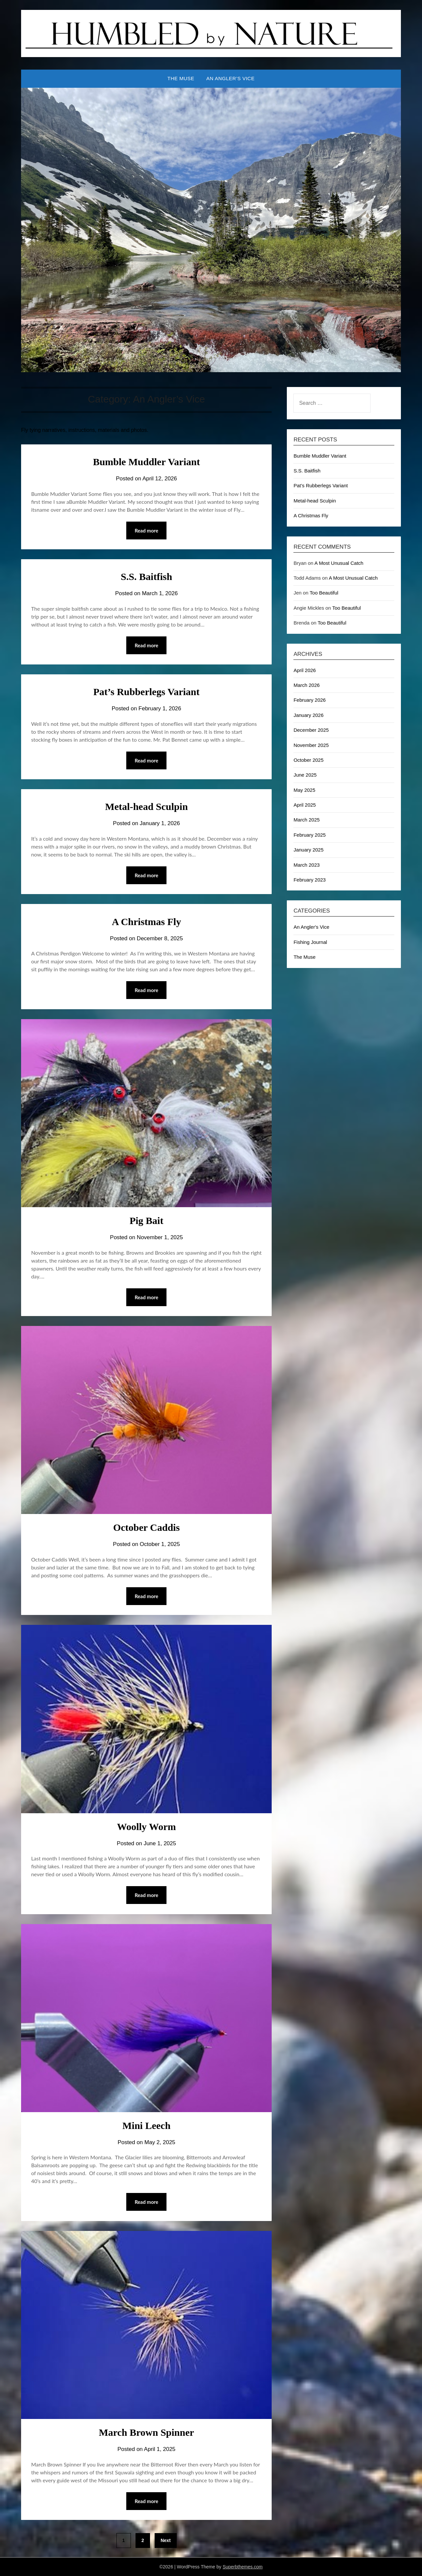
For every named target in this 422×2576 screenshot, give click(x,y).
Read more (146, 530)
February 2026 (309, 700)
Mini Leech (146, 2125)
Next (165, 2540)
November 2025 (311, 745)
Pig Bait (147, 1220)
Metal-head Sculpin (146, 806)
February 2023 (309, 880)
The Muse (181, 78)
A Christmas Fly (146, 921)
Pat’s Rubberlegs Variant (146, 691)
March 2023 (306, 865)
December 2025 (311, 730)
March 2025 (306, 819)
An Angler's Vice (311, 927)
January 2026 (308, 715)
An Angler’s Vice (230, 78)
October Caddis (146, 1527)
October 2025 (308, 760)
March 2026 (306, 685)
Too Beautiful (324, 593)
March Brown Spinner (146, 2432)
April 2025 (304, 805)
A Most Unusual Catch (339, 563)
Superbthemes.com (242, 2566)
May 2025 (304, 790)
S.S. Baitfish (146, 576)
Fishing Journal (310, 942)
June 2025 (304, 775)
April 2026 (304, 670)
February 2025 (309, 835)
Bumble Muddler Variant (146, 461)
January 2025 (308, 850)
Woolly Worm (146, 1826)
